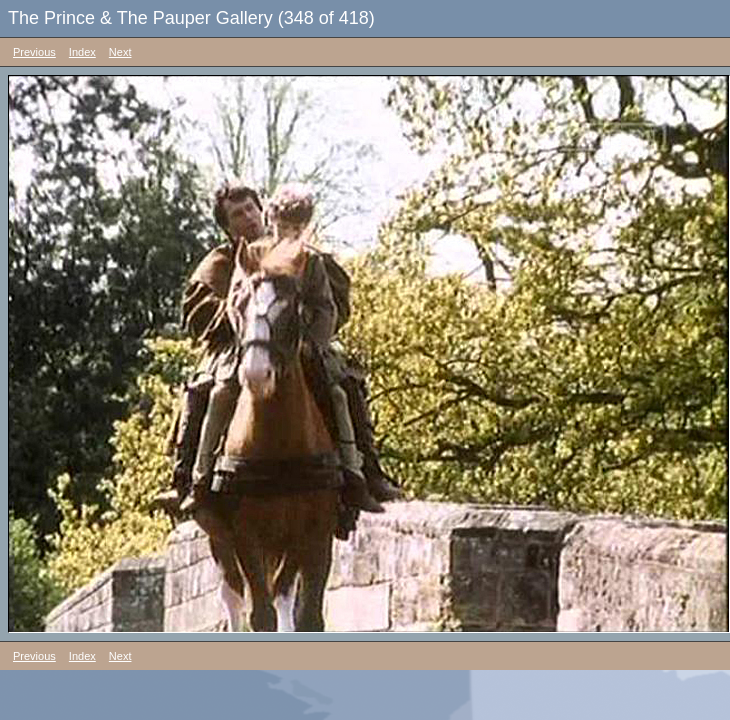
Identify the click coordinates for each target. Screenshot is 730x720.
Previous (34, 52)
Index (82, 52)
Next (120, 52)
